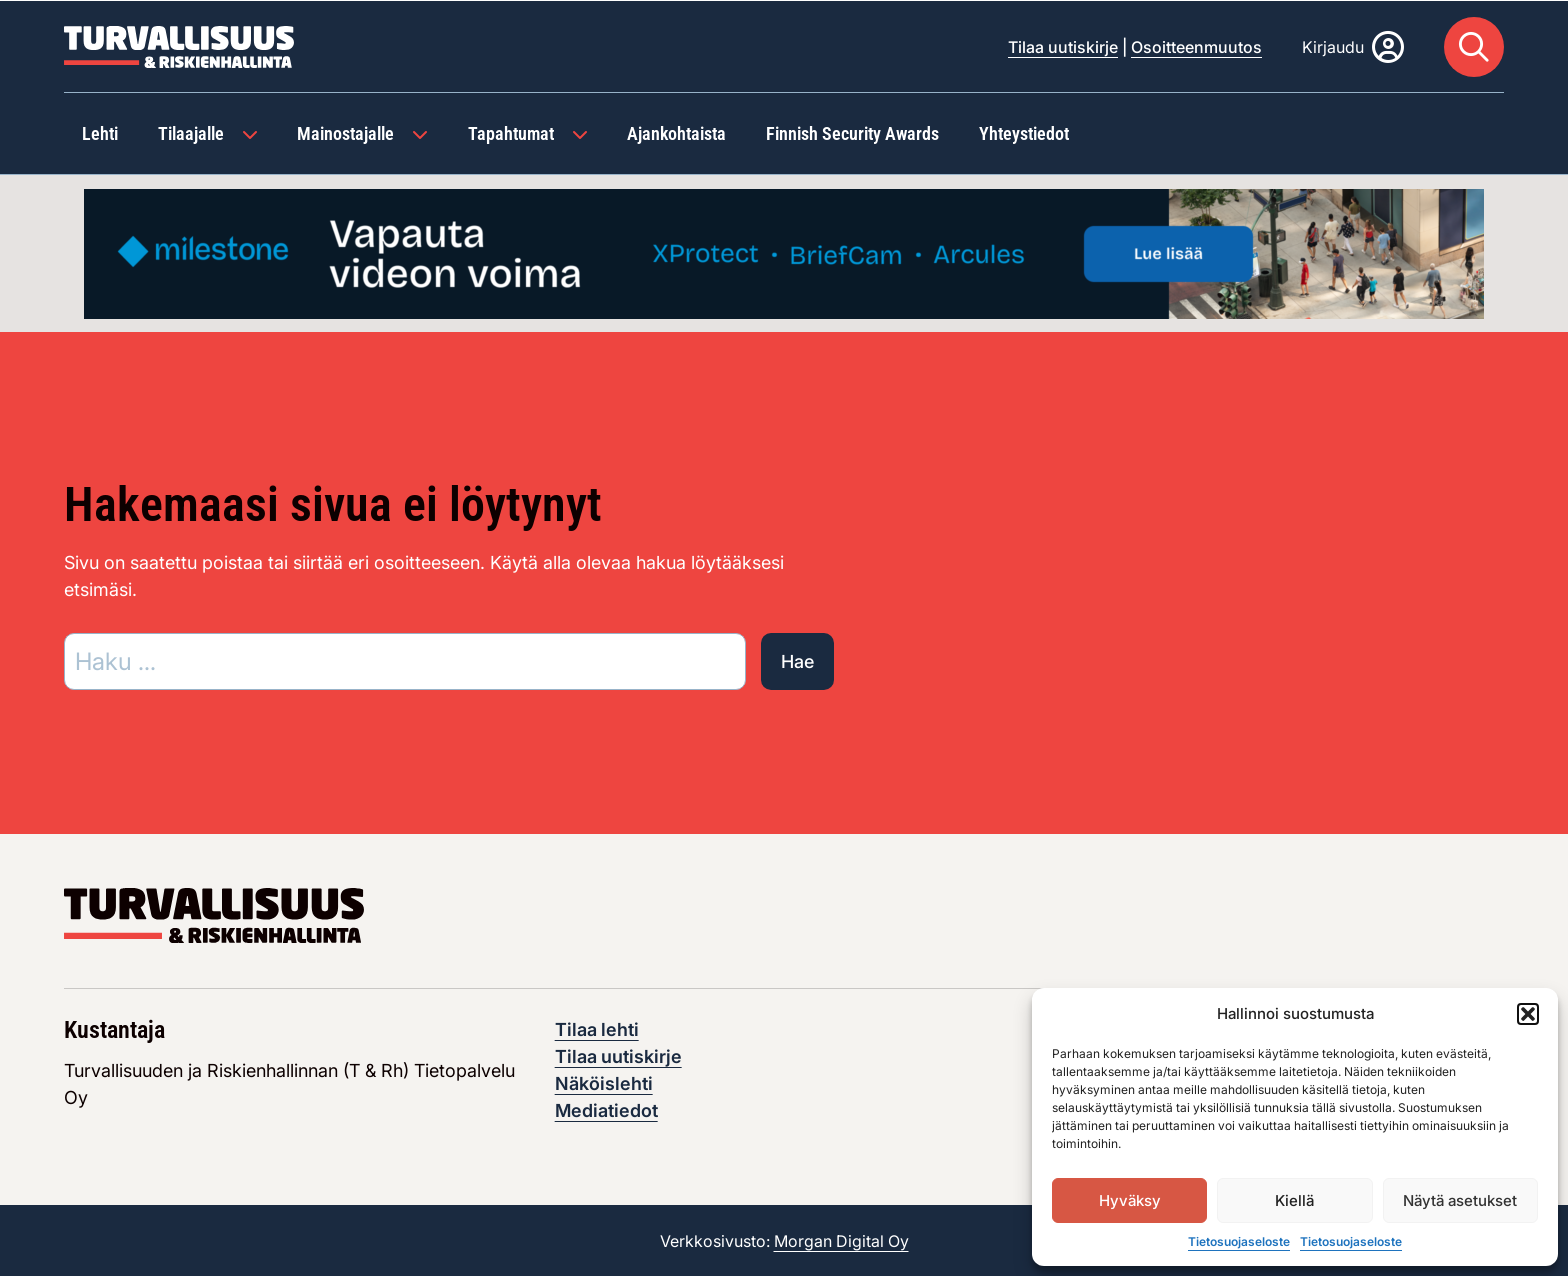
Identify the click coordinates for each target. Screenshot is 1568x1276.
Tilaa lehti (597, 1028)
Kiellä (1294, 1200)
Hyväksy (1130, 1200)
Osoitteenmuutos (1196, 46)
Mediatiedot (606, 1109)
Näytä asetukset (1460, 1200)
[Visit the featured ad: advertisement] (784, 250)
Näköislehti (604, 1082)
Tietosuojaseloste (1239, 1241)
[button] (1528, 1014)
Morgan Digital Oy (841, 1240)
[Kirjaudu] (1353, 46)
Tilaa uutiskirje (1063, 46)
